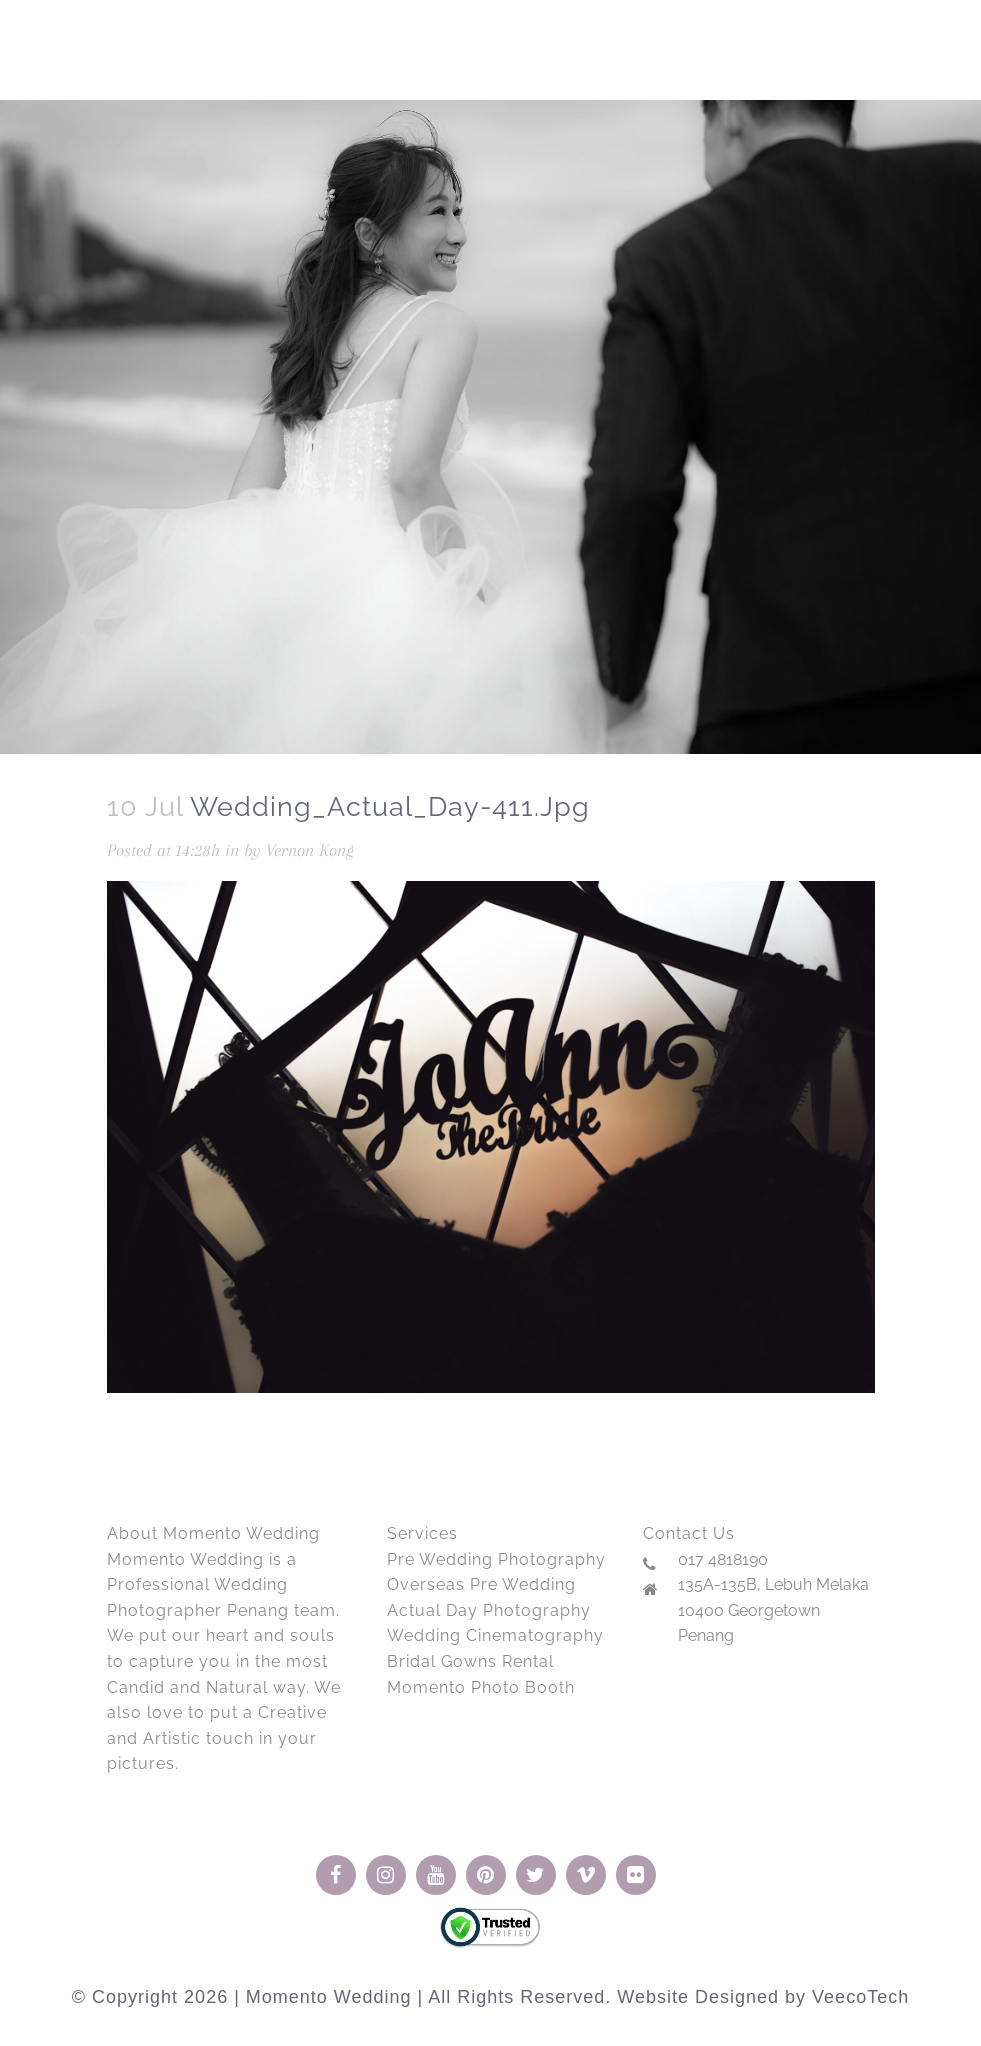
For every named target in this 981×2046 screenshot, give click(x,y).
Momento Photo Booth (481, 1687)
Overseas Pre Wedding (481, 1584)
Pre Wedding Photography (496, 1559)
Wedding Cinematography (495, 1635)
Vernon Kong (310, 850)
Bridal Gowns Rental (470, 1661)
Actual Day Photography (489, 1610)
